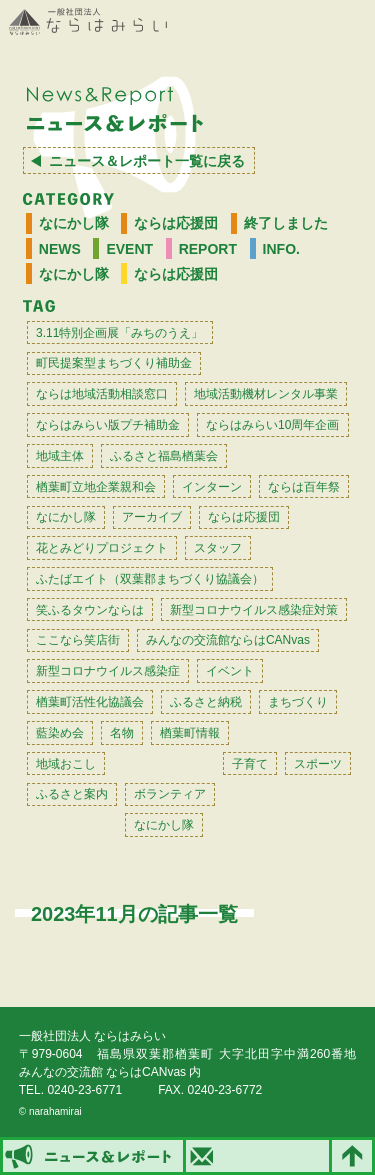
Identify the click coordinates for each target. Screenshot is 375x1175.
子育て (250, 764)
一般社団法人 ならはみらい (88, 22)
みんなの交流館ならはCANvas (228, 640)
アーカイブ (152, 517)
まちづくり (298, 702)
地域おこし (66, 764)
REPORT (208, 249)
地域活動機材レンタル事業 (266, 394)
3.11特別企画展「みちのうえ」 (119, 333)
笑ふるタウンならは (90, 610)
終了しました (286, 223)
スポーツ (318, 764)
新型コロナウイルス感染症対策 (254, 610)
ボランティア (170, 794)
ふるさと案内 (72, 794)
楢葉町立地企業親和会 (96, 487)
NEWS (60, 249)
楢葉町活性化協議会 (90, 702)
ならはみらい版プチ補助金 (108, 425)
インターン (212, 487)
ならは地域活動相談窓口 (102, 394)
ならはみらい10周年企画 (272, 425)
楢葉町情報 (190, 733)
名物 (122, 733)
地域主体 (60, 456)
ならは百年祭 (304, 487)
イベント (230, 671)
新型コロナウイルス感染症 (108, 671)
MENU (349, 22)
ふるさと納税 (206, 702)
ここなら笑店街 (78, 640)
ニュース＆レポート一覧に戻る (147, 161)
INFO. (281, 249)
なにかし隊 (74, 223)
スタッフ (218, 548)
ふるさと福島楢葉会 (164, 456)
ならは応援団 (176, 223)
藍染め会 (60, 733)
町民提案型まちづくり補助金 (114, 363)
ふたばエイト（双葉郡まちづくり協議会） (150, 579)
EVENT (129, 249)
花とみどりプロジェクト (102, 548)
